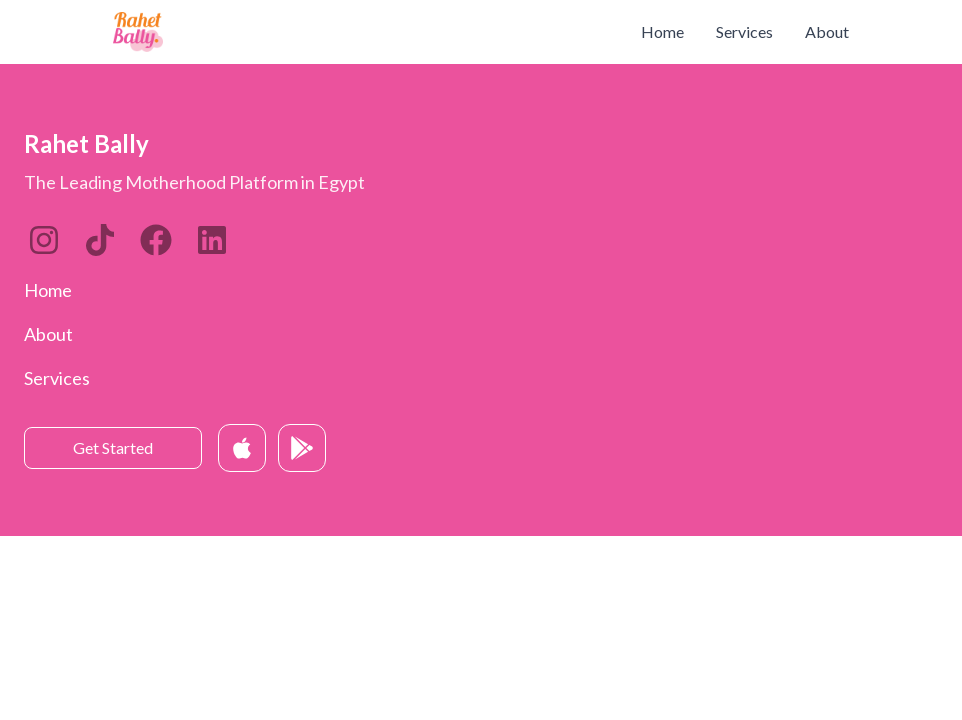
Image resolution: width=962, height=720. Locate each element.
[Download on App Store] (242, 448)
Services (744, 31)
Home (662, 31)
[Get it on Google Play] (302, 448)
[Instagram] (44, 240)
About (827, 31)
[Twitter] (156, 240)
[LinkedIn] (100, 240)
